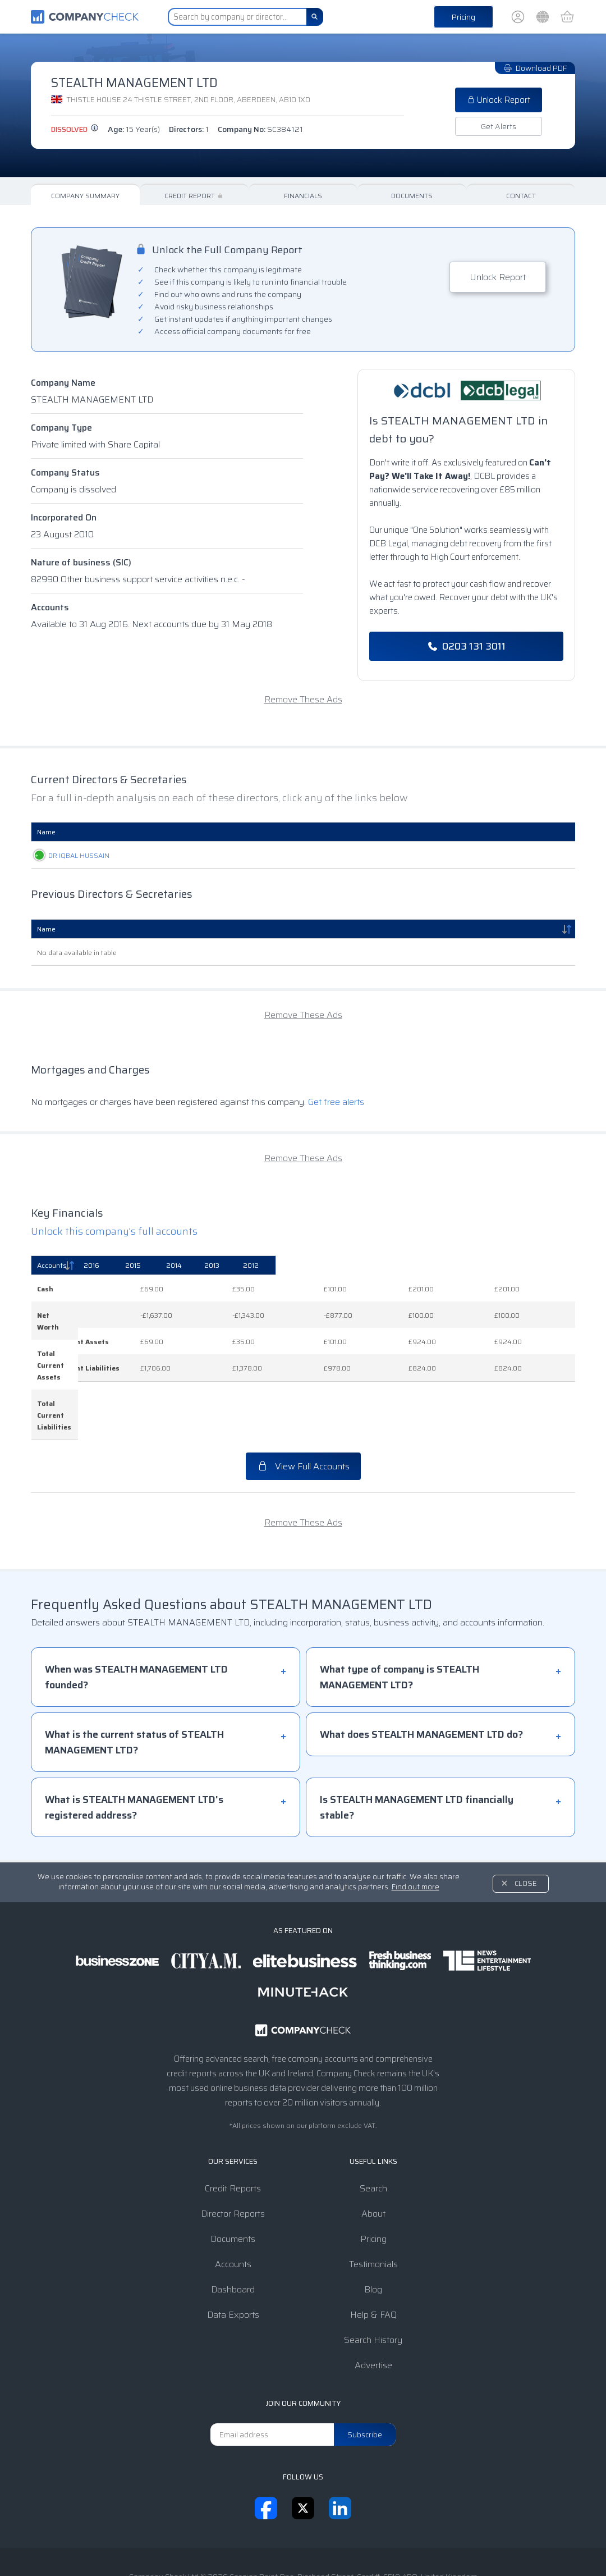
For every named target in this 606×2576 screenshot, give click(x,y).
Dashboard (233, 2231)
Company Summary (85, 195)
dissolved (75, 129)
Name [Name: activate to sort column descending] (46, 929)
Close (526, 1825)
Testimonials (373, 2206)
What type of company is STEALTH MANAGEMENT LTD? (399, 1618)
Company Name (63, 383)
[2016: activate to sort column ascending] (262, 1265)
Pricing (463, 17)
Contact (521, 195)
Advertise (373, 2307)
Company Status (65, 472)
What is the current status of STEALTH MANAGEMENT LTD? (134, 1684)
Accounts (50, 607)
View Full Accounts (303, 1408)
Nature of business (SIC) (81, 562)
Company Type (61, 428)
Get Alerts (498, 126)
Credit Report (194, 195)
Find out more (415, 1828)
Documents (412, 195)
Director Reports (233, 2155)
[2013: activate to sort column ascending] (481, 1265)
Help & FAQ (373, 2256)
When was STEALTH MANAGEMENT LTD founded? (136, 1618)
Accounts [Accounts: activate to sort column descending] (52, 1265)
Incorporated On (64, 517)
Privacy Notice (286, 2544)
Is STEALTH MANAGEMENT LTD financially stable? (416, 1749)
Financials (303, 195)
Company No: (260, 129)
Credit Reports (233, 2130)
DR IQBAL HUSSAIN (67, 855)
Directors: (189, 129)
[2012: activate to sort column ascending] (544, 1265)
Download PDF (535, 68)
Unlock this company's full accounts (114, 1231)
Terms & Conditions (210, 2544)
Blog (373, 2231)
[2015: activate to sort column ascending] (340, 1265)
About (373, 2155)
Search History (373, 2281)
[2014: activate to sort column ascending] (414, 1265)
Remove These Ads (303, 699)
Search (373, 2130)
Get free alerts (336, 1102)
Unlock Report (498, 100)
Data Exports (233, 2256)
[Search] (314, 17)
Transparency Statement (372, 2544)
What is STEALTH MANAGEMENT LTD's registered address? (134, 1749)
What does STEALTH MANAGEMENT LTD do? (421, 1676)
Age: (134, 129)
